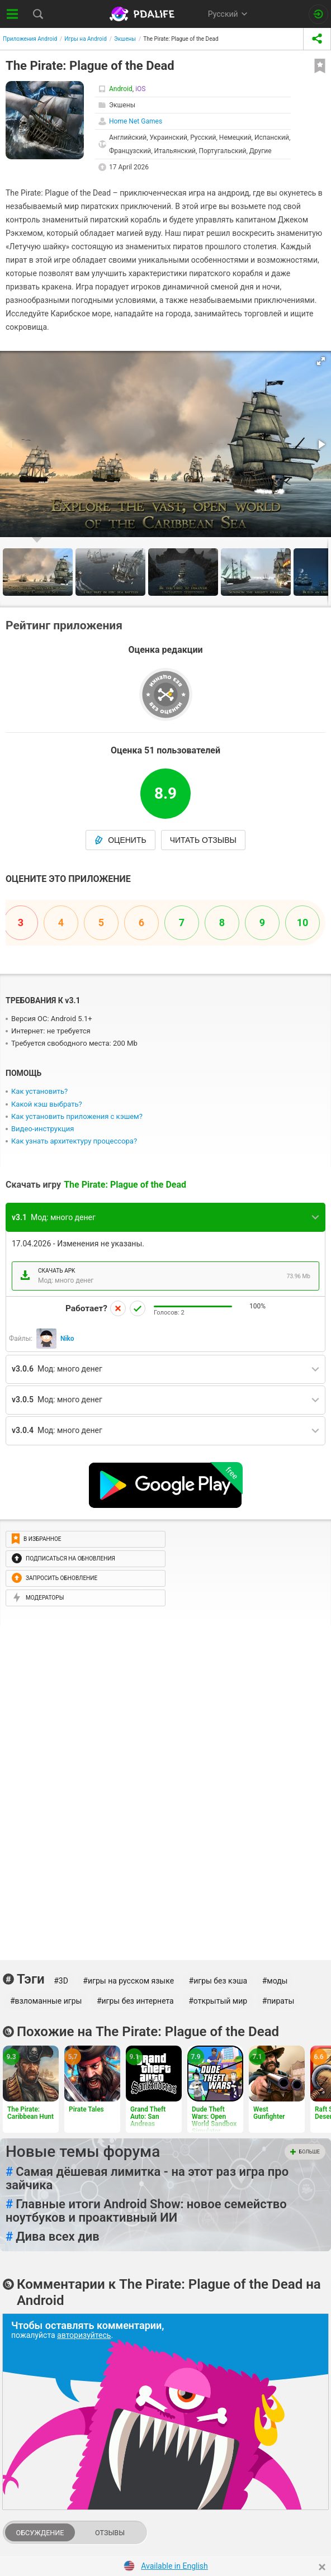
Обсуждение (40, 2532)
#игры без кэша (218, 1980)
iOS (140, 89)
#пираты (278, 2000)
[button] (321, 361)
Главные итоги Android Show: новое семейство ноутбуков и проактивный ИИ (146, 2211)
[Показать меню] (12, 14)
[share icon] (317, 39)
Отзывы (110, 2532)
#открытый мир (217, 2000)
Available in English (174, 2565)
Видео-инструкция (42, 1129)
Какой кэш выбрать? (46, 1104)
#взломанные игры (46, 2000)
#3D (61, 1980)
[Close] (322, 2567)
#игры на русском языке (128, 1980)
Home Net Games (135, 121)
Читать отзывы (203, 840)
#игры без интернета (135, 2000)
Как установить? (39, 1091)
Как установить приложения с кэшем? (77, 1116)
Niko (67, 1338)
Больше (305, 2152)
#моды (275, 1980)
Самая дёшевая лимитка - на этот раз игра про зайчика (147, 2178)
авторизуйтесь (84, 2335)
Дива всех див (53, 2236)
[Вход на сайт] (318, 14)
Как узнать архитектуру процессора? (74, 1141)
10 (303, 922)
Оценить (120, 840)
